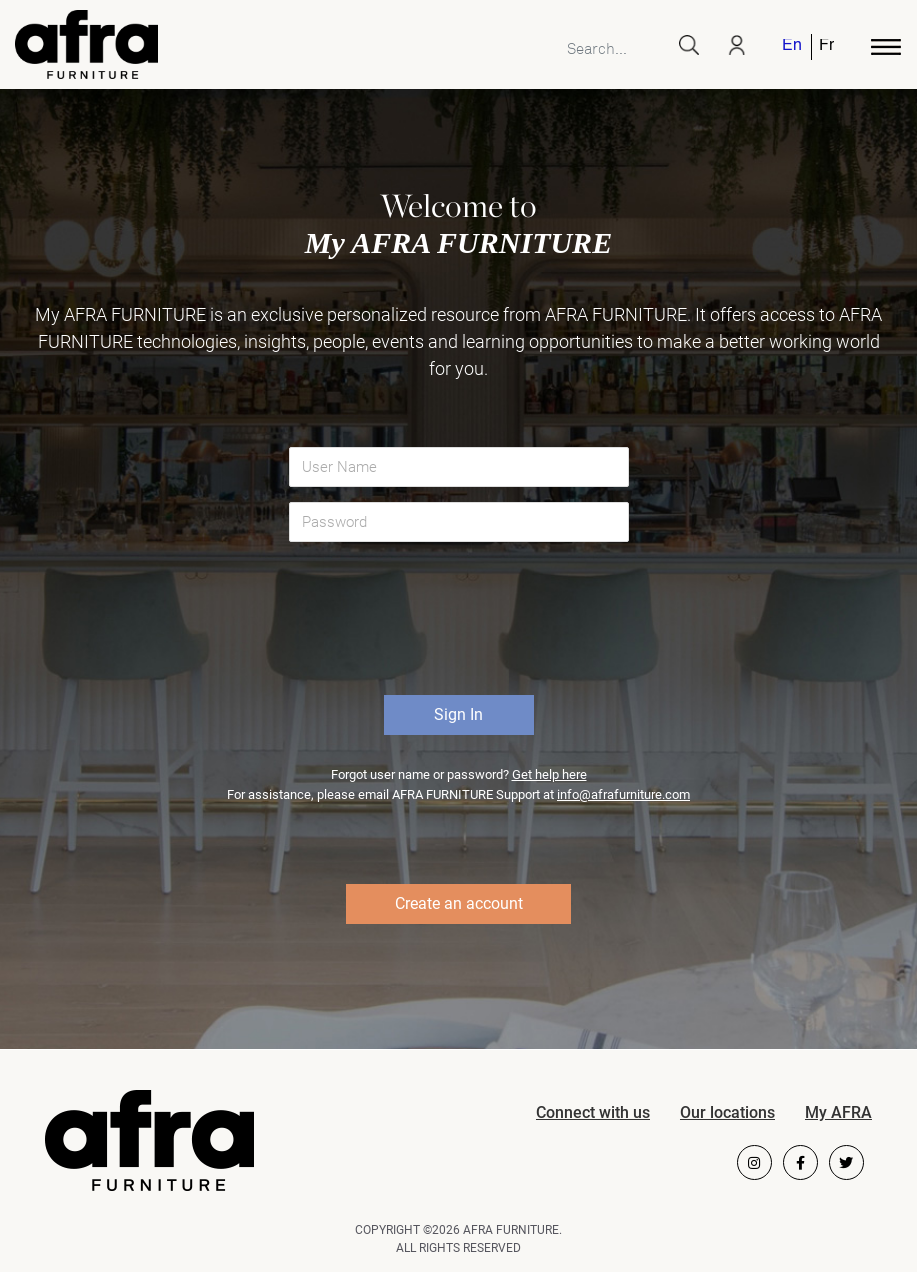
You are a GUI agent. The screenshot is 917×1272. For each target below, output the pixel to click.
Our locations (727, 1112)
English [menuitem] (791, 46)
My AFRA (838, 1112)
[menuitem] (793, 47)
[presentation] (461, 626)
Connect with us (593, 1112)
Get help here (549, 774)
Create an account (459, 903)
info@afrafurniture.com (623, 794)
